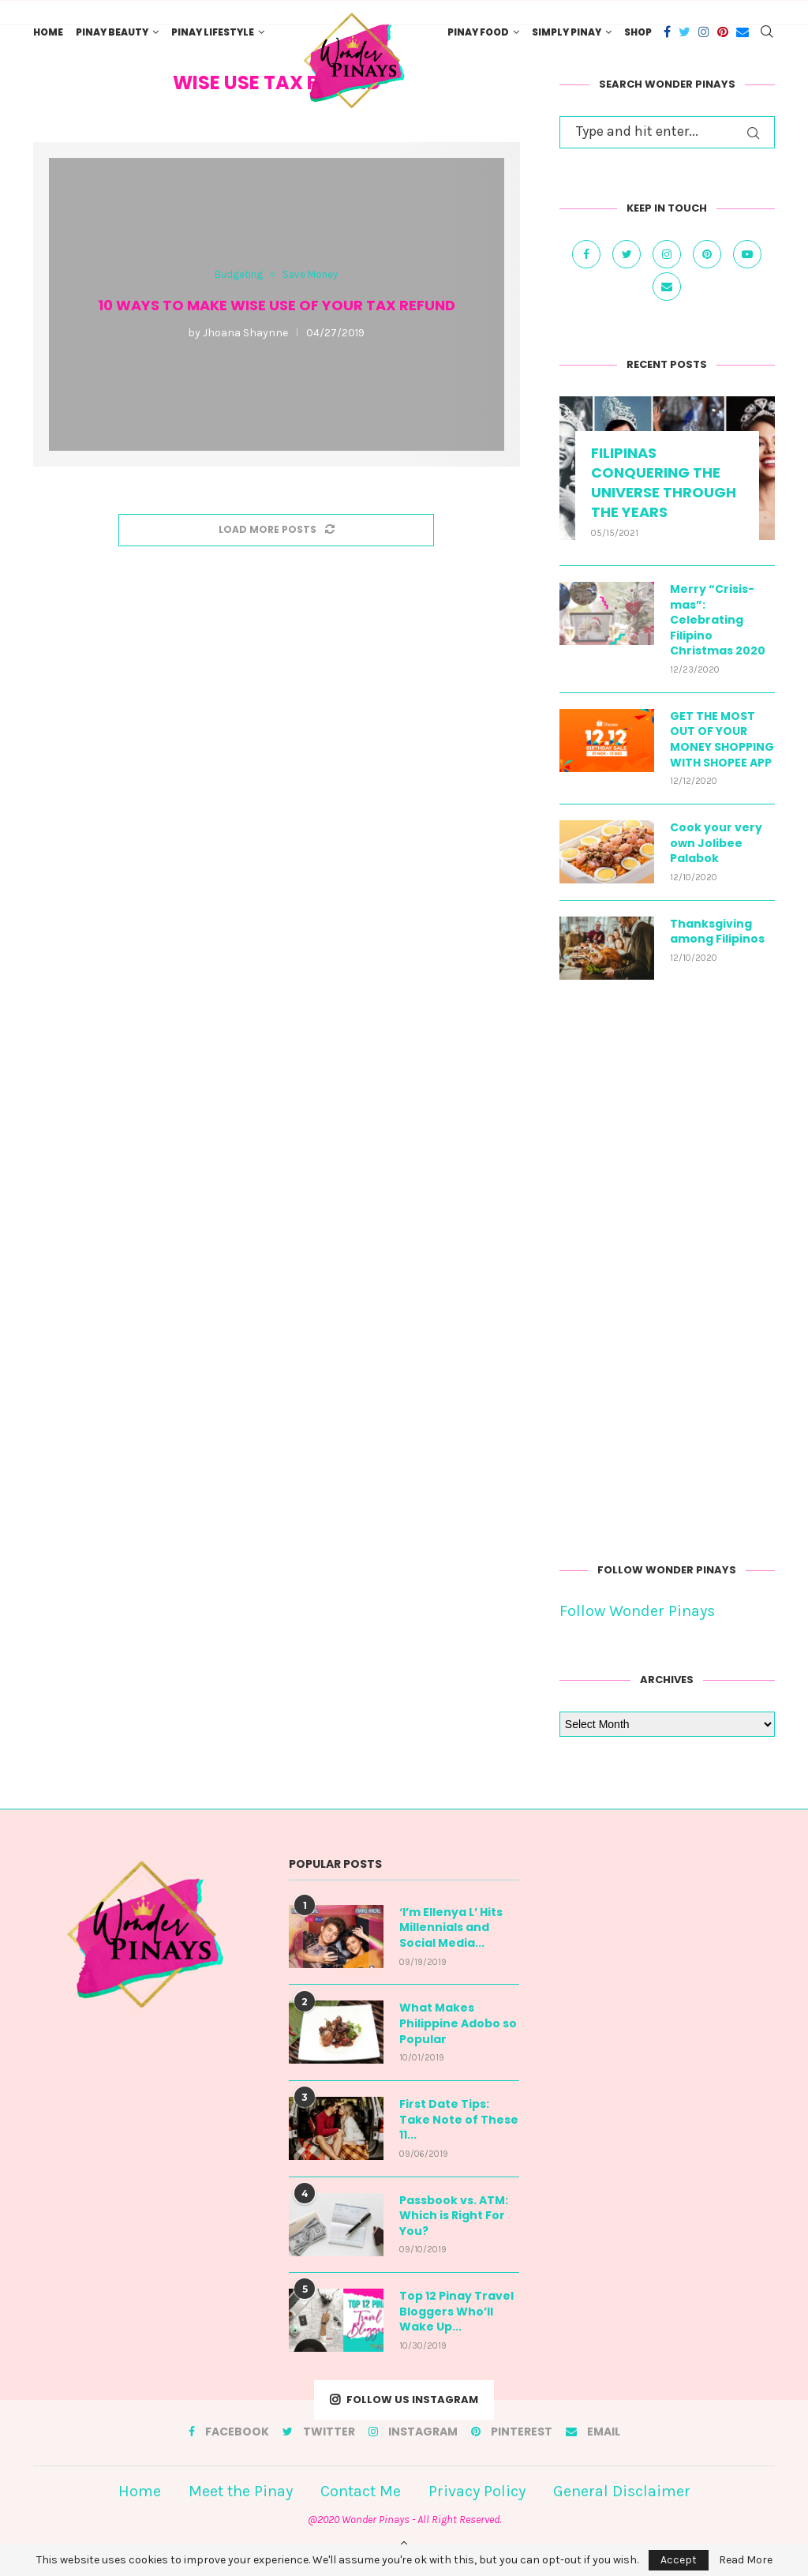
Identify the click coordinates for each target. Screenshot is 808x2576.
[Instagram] (703, 32)
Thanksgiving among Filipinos (717, 932)
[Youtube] (747, 253)
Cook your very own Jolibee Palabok (716, 843)
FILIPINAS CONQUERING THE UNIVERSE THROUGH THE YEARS (663, 483)
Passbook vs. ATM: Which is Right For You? (453, 2216)
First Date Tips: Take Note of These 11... (458, 2120)
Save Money (310, 274)
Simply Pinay (566, 32)
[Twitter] (684, 32)
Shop (638, 32)
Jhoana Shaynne (245, 332)
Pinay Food (478, 32)
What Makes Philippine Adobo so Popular (458, 2023)
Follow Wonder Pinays (637, 1611)
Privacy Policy (477, 2491)
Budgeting (239, 274)
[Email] (742, 32)
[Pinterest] (722, 32)
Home (48, 32)
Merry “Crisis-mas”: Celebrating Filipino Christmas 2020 (717, 620)
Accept (678, 2560)
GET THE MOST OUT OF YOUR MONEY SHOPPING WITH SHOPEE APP (722, 740)
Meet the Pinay (241, 2491)
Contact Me (360, 2491)
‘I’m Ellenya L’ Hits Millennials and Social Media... (451, 1928)
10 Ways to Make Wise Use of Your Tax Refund (276, 305)
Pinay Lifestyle (212, 32)
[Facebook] (667, 32)
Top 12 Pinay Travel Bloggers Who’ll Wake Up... (456, 2311)
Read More (745, 2560)
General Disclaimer (621, 2491)
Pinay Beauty (112, 32)
